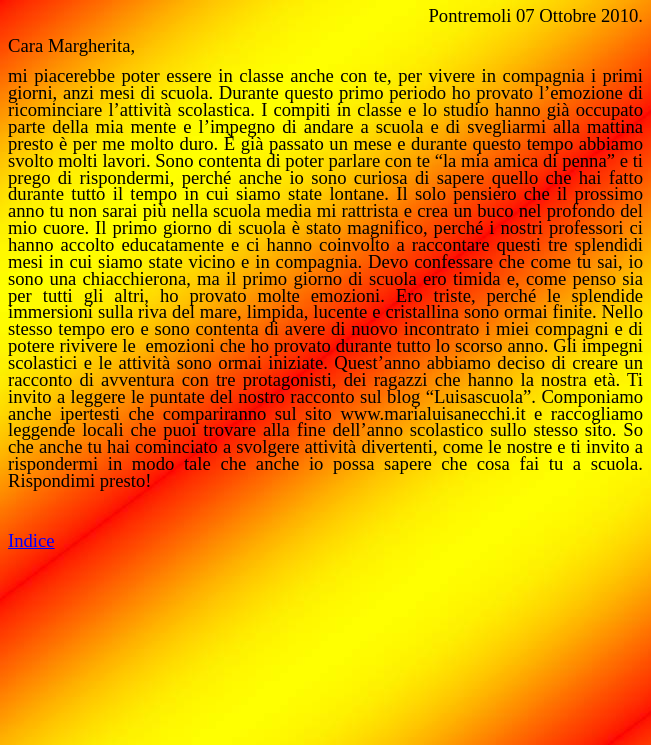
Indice (31, 540)
